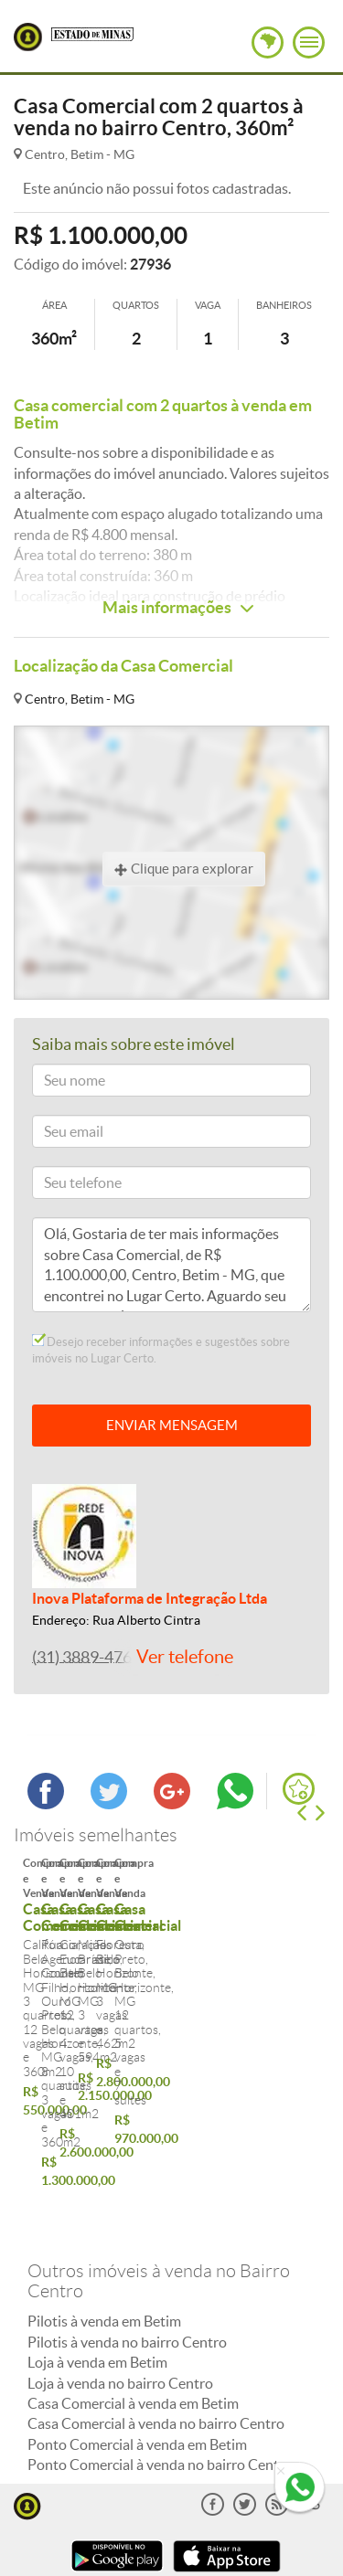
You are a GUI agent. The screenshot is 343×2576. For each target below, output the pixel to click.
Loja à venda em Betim (97, 2242)
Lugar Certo (28, 37)
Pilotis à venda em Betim (104, 2201)
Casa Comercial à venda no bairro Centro (155, 2303)
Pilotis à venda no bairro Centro (127, 2222)
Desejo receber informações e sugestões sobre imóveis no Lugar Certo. (161, 1349)
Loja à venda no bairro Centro (120, 2262)
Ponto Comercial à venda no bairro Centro (160, 2345)
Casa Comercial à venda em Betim (133, 2283)
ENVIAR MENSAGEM (172, 1425)
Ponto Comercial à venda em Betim (137, 2324)
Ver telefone (184, 1657)
